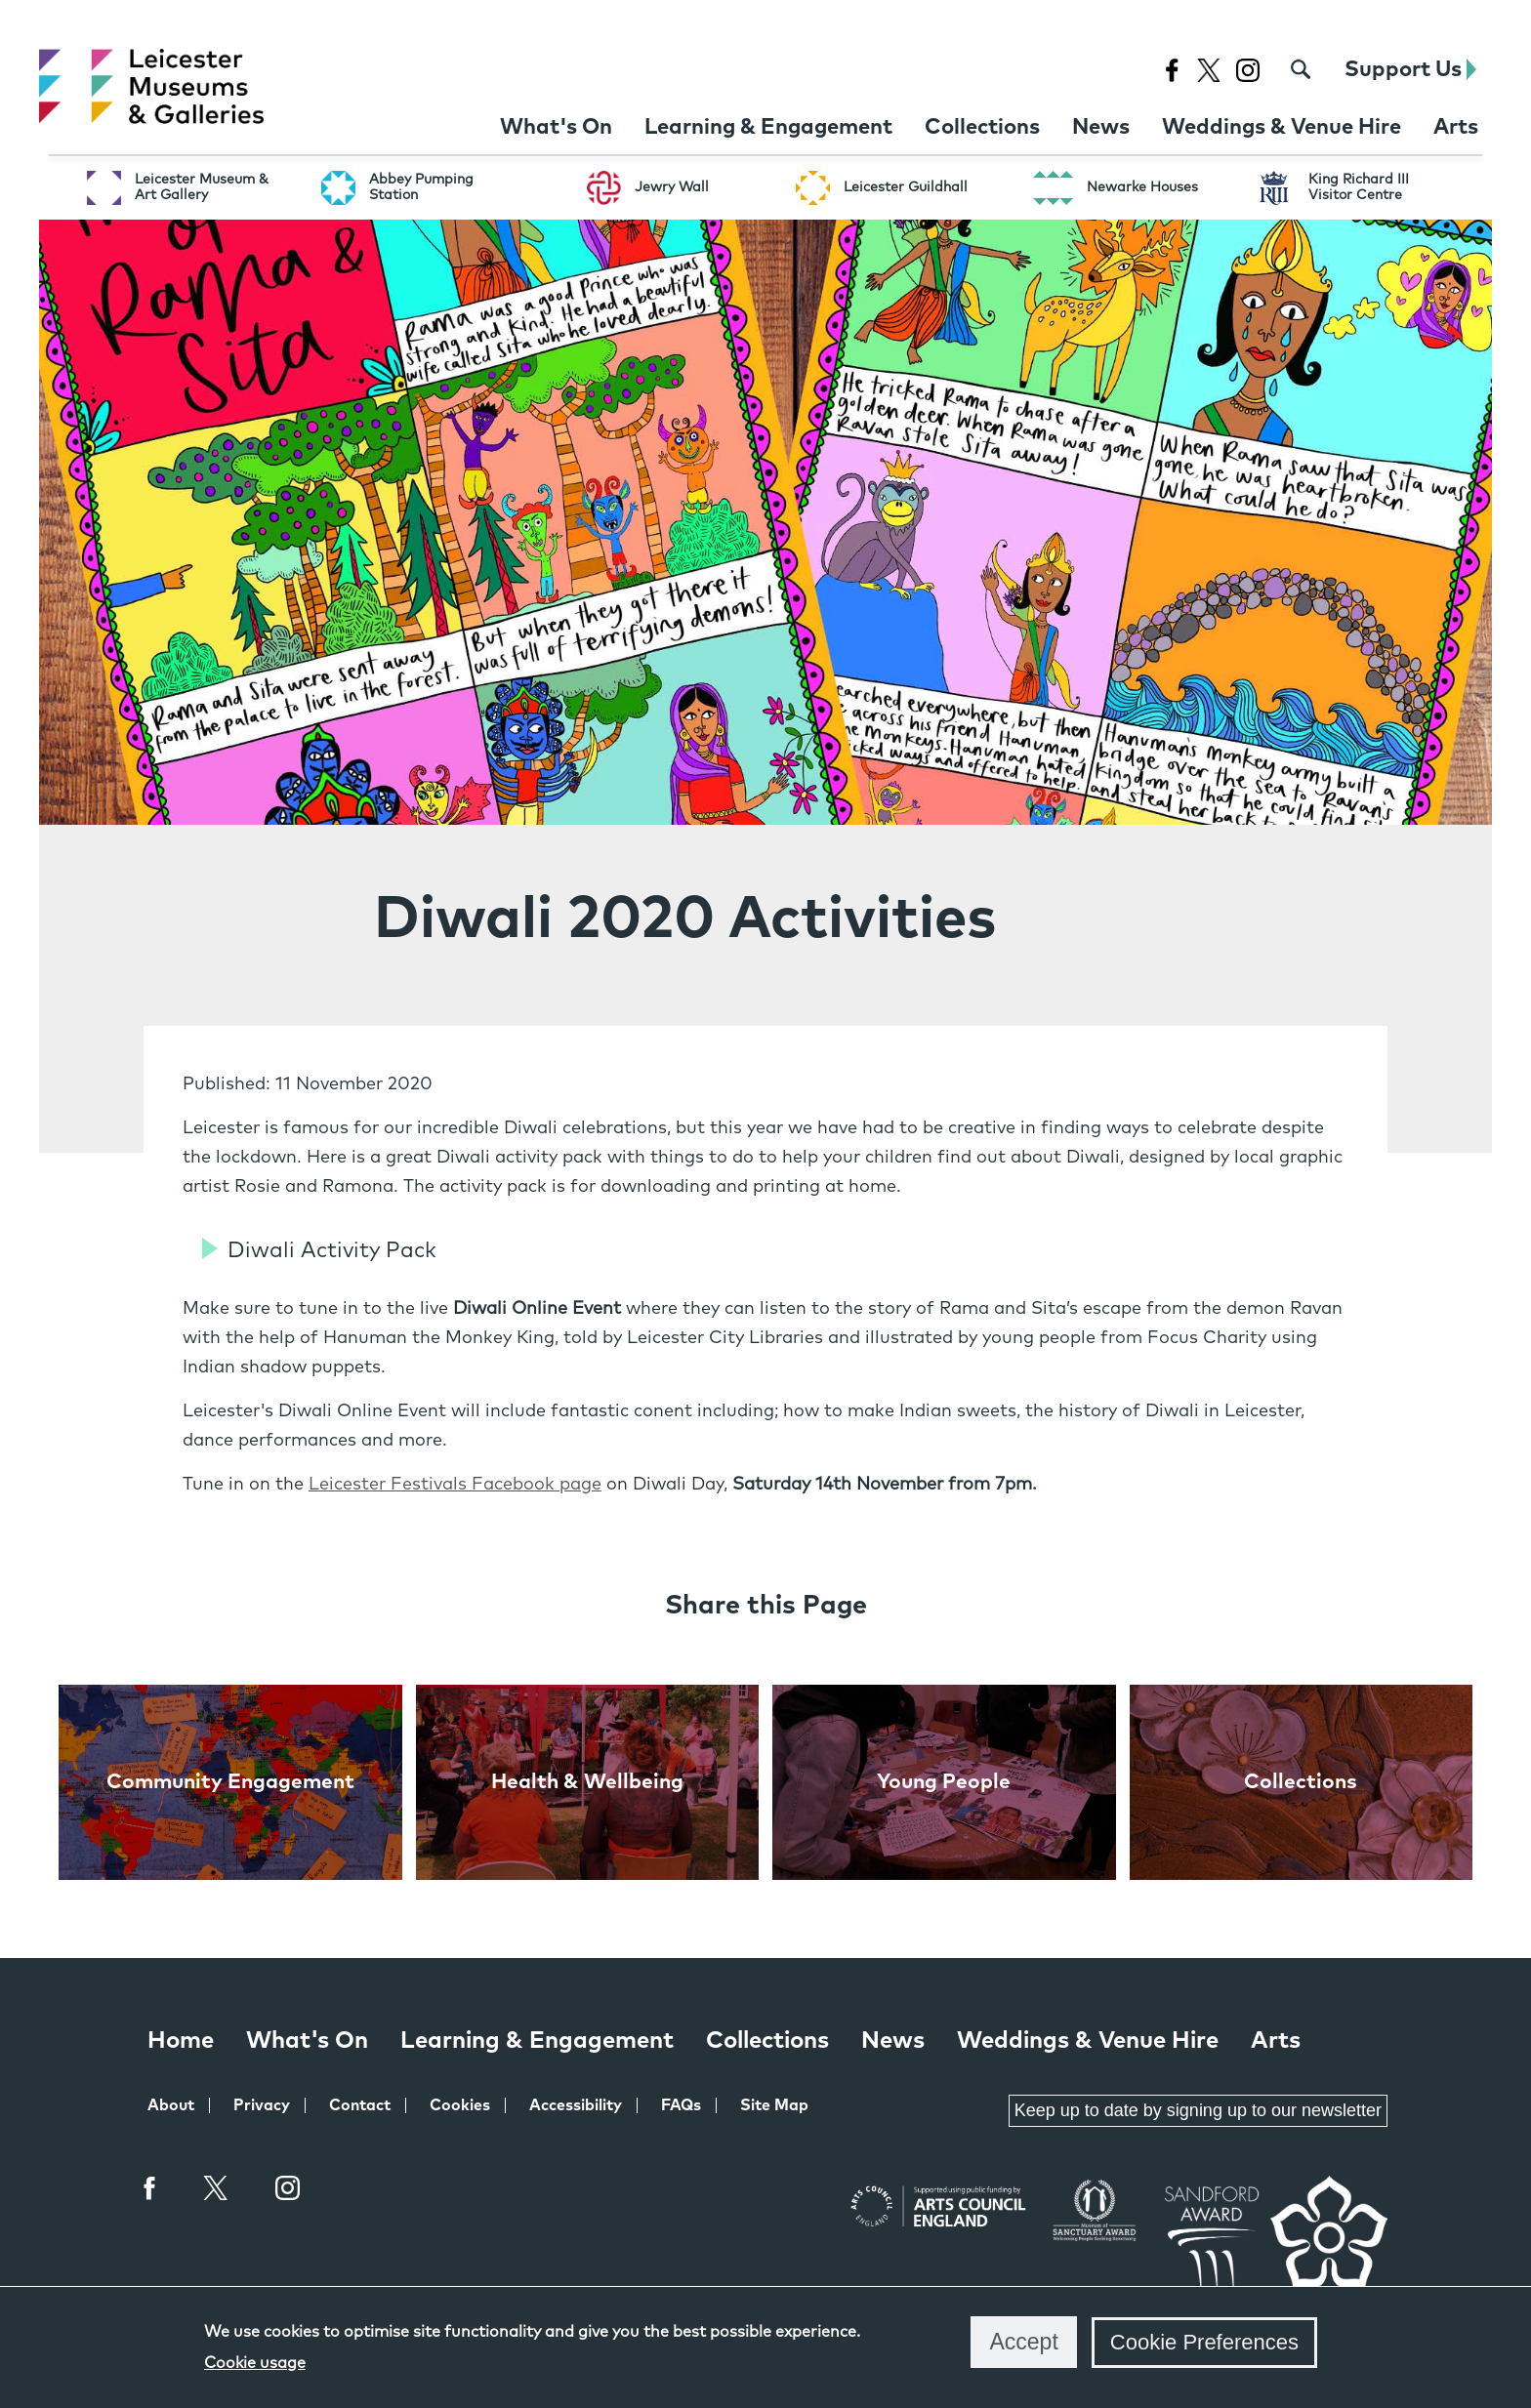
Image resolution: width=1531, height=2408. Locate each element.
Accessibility (575, 2105)
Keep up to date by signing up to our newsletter (1198, 2110)
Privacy (261, 2105)
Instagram (288, 2190)
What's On (307, 2041)
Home (180, 2041)
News (893, 2041)
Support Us (1410, 70)
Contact (360, 2105)
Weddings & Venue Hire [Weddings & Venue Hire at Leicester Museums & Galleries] (1088, 2041)
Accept (1023, 2341)
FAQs (681, 2105)
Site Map (774, 2105)
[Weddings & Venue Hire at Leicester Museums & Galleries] (1281, 128)
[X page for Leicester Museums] (1208, 70)
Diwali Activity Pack (332, 1251)
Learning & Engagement (537, 2041)
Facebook (150, 2188)
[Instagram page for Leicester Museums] (1247, 70)
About (170, 2105)
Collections (767, 2041)
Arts (1276, 2041)
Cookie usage (255, 2363)
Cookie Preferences (1204, 2342)
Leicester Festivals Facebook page (455, 1484)
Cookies (460, 2105)
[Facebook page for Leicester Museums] (1171, 70)
